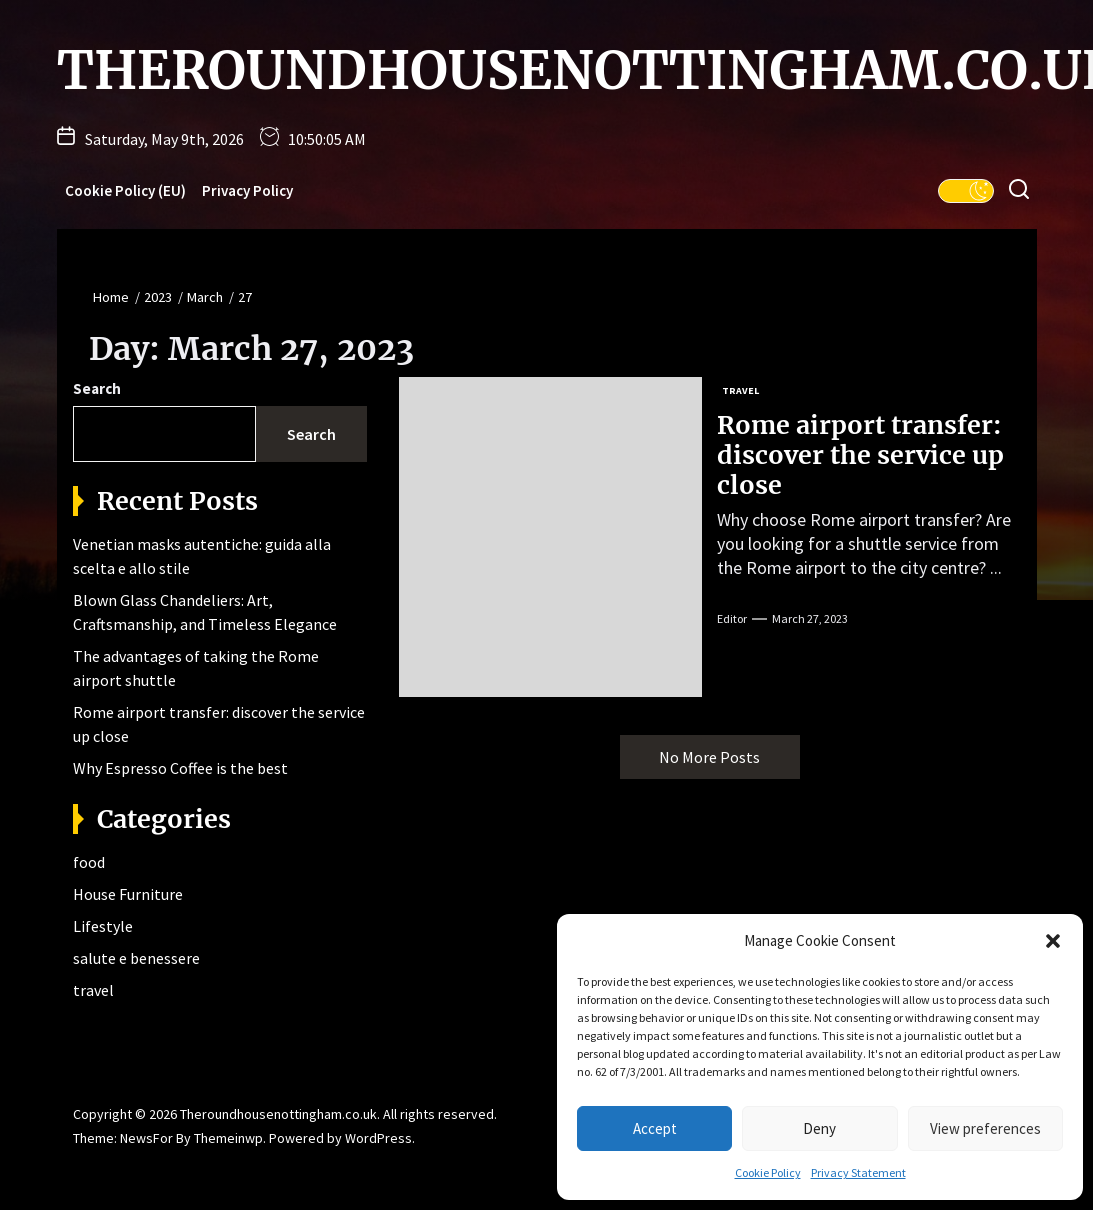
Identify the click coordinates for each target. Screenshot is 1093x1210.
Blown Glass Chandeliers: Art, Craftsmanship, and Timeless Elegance (205, 612)
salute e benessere (136, 958)
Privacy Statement (858, 1172)
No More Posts (709, 757)
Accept (655, 1128)
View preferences (985, 1128)
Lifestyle (103, 926)
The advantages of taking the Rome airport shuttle (196, 668)
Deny (819, 1128)
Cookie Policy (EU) (125, 190)
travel (93, 990)
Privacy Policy (247, 190)
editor (732, 618)
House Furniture (128, 894)
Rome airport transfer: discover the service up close (860, 455)
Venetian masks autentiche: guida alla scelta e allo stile (202, 556)
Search (97, 388)
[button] (1053, 941)
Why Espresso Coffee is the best (180, 768)
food (89, 862)
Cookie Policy (768, 1172)
